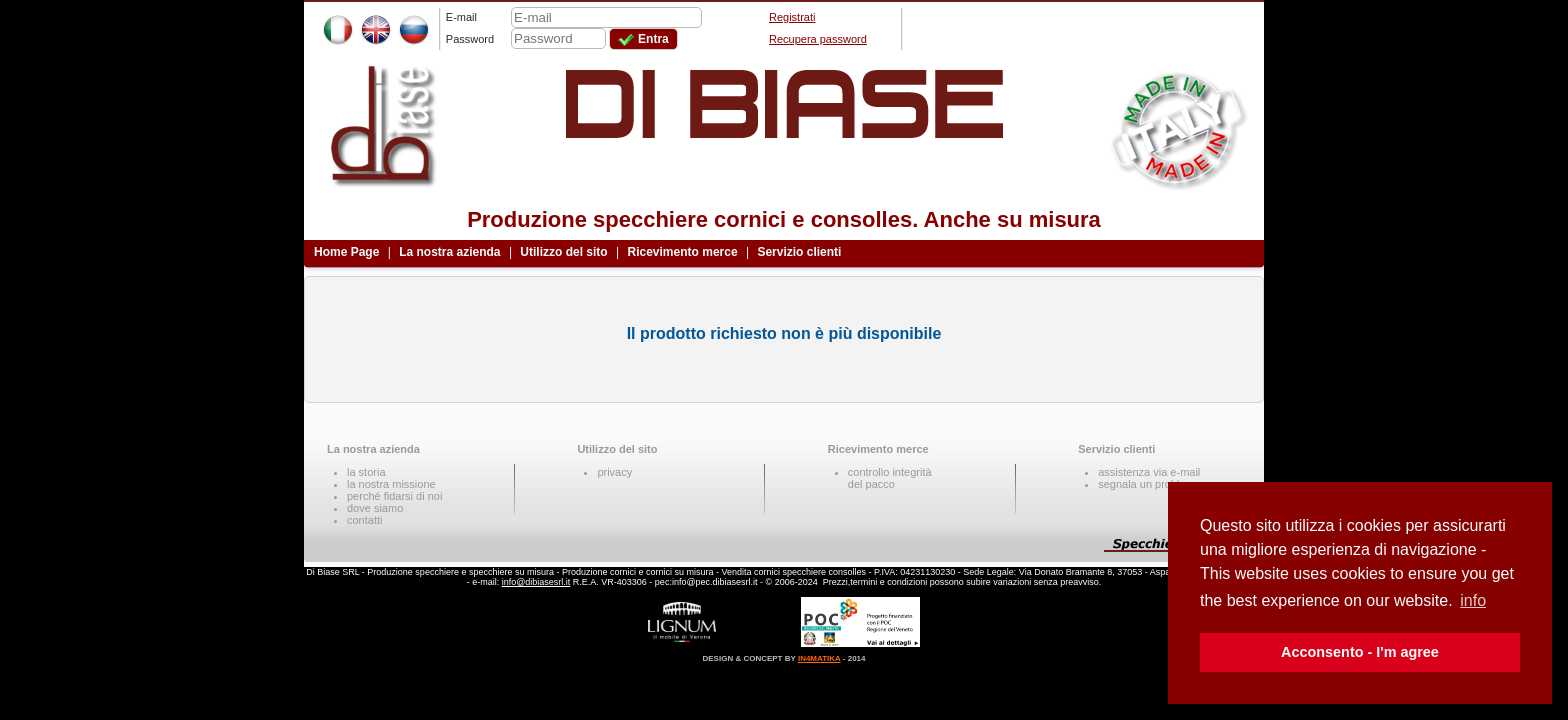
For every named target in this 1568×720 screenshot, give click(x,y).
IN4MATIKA (819, 658)
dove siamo (375, 508)
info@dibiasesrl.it (536, 582)
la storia (366, 472)
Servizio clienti (799, 252)
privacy (614, 472)
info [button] (1473, 600)
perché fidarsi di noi (394, 496)
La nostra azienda (449, 252)
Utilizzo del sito (563, 252)
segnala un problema (1149, 484)
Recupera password (818, 39)
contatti (364, 520)
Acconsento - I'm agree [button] (1360, 652)
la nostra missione (391, 484)
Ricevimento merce (683, 252)
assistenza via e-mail (1149, 472)
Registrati (792, 17)
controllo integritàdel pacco (890, 478)
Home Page (346, 252)
